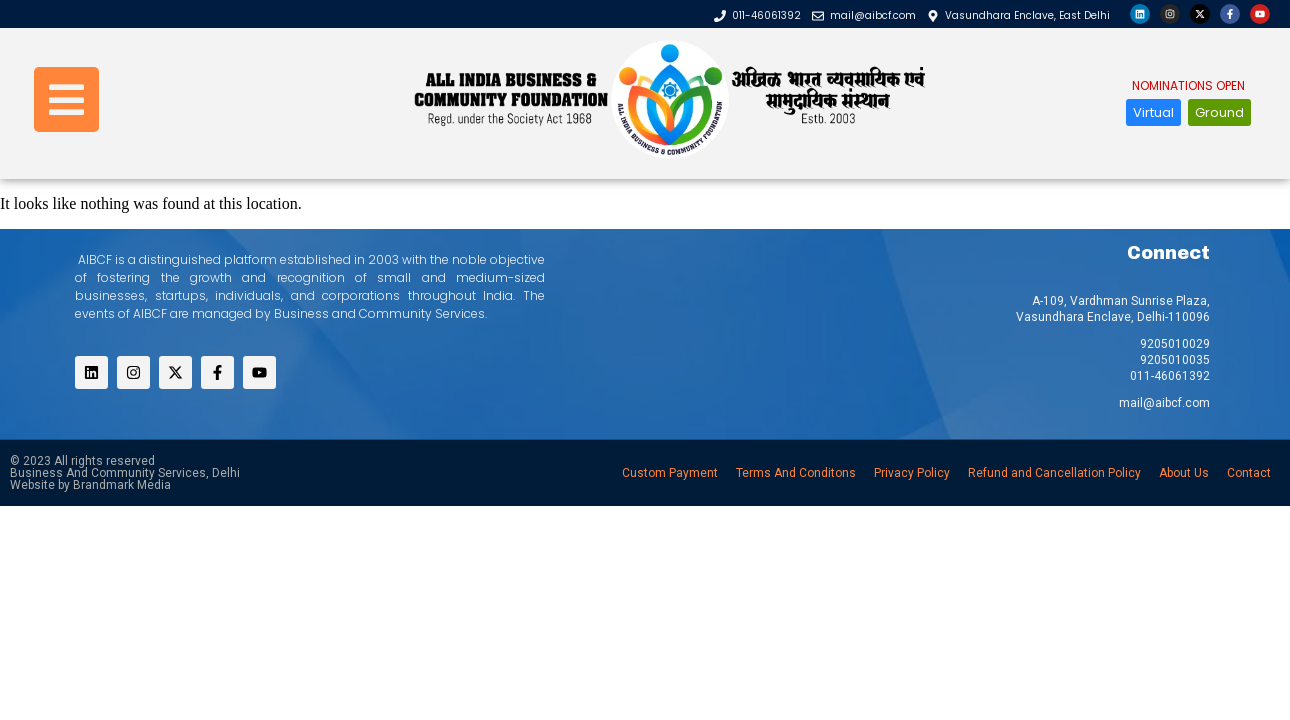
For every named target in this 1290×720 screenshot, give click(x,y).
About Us (1184, 473)
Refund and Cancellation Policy (1054, 473)
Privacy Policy (912, 473)
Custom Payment (670, 473)
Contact (1249, 473)
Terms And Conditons (796, 473)
